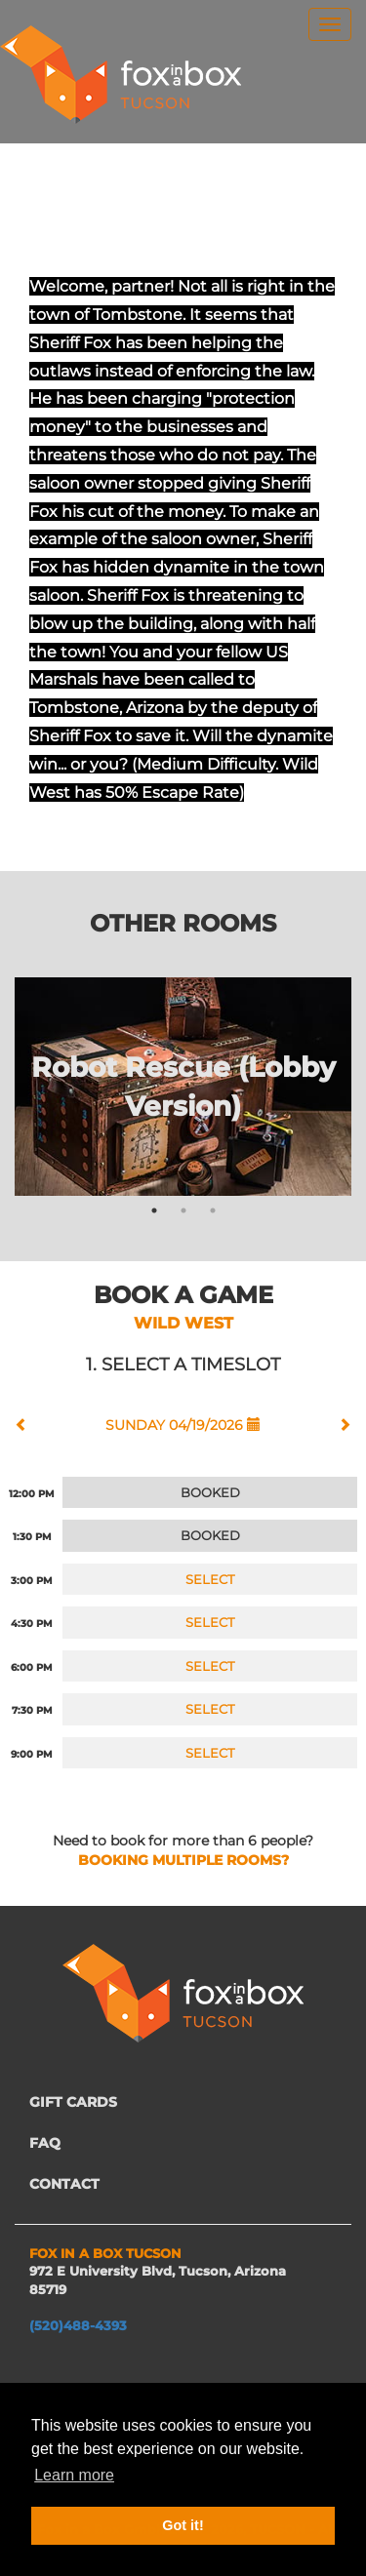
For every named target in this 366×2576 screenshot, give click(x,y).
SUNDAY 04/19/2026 (183, 1425)
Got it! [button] (182, 2525)
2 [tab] (183, 1210)
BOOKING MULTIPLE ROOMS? (183, 1860)
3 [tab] (213, 1210)
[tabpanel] (183, 1086)
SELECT (209, 1579)
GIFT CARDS (73, 2102)
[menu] (329, 24)
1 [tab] (154, 1210)
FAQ (45, 2143)
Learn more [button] (74, 2475)
